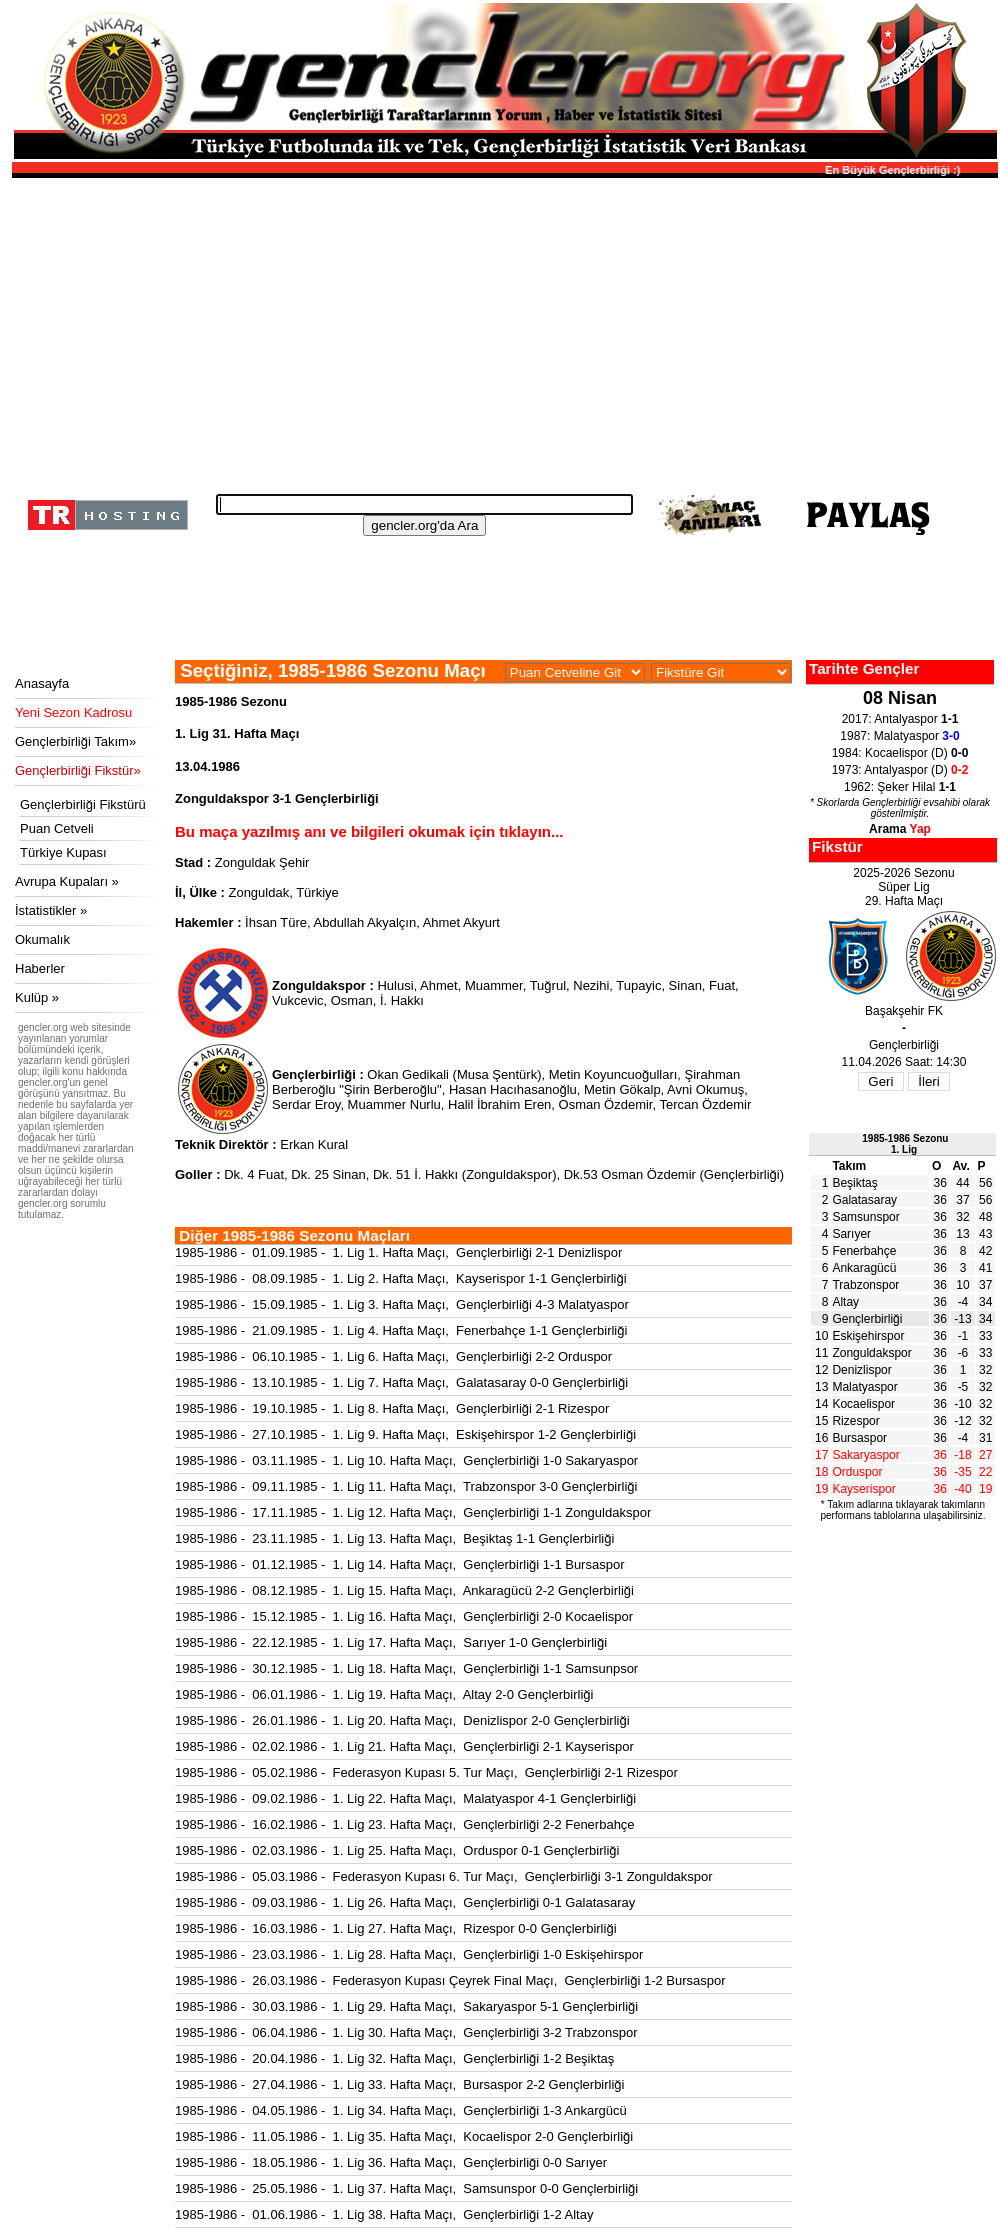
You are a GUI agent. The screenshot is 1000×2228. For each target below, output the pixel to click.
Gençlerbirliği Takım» (75, 741)
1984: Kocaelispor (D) (900, 753)
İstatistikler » (51, 910)
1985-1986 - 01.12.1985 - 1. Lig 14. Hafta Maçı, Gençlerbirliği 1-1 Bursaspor (399, 1564)
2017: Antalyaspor (900, 719)
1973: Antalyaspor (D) (900, 770)
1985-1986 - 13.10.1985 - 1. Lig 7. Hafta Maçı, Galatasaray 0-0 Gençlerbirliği (401, 1382)
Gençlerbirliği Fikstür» (78, 770)
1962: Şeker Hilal (900, 787)
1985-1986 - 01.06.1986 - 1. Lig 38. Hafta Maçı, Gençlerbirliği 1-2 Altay (384, 2214)
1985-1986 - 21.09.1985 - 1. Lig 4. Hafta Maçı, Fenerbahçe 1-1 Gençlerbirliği (401, 1330)
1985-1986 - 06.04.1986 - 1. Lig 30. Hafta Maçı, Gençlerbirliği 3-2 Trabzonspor (406, 2032)
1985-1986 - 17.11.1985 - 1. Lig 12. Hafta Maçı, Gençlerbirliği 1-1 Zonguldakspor (413, 1512)
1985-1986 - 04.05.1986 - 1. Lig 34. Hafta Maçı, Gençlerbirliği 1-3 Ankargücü (401, 2110)
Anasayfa (42, 683)
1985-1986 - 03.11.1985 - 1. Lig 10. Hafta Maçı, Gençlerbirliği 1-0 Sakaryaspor (406, 1460)
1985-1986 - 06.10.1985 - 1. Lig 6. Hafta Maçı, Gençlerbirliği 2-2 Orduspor (393, 1356)
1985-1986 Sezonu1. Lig (905, 1144)
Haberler (40, 968)
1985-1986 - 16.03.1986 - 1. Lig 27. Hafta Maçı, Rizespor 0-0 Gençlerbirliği (396, 1928)
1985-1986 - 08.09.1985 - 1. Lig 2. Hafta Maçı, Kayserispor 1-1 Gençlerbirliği (401, 1278)
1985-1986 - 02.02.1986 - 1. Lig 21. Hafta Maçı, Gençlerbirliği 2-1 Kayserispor (404, 1746)
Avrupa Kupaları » (67, 881)
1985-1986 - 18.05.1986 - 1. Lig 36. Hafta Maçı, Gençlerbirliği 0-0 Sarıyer (391, 2162)
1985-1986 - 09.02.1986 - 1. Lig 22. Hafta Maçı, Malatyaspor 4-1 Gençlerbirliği (405, 1798)
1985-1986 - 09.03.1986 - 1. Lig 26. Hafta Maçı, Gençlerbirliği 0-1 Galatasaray (405, 1902)
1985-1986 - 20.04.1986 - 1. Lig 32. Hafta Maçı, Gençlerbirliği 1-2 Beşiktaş (394, 2058)
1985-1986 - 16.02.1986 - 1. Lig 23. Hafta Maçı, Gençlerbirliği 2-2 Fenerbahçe (405, 1824)
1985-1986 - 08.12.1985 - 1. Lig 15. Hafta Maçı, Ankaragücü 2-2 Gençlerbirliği (404, 1590)
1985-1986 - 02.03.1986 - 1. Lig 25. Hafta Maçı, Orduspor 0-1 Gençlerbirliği (397, 1850)
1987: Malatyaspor (899, 736)
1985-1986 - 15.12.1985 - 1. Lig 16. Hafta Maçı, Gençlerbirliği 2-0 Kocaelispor (404, 1616)
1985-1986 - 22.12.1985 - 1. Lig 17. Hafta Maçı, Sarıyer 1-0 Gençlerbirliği (391, 1642)
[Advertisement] (502, 330)
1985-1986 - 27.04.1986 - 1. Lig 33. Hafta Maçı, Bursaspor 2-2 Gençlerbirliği (399, 2084)
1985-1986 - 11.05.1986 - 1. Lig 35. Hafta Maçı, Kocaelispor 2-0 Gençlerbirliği (404, 2136)
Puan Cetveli (57, 828)
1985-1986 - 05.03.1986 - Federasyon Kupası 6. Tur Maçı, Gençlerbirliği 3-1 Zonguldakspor (444, 1876)
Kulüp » (37, 997)
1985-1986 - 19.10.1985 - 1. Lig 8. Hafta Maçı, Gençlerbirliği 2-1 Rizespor (392, 1408)
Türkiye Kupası (63, 852)
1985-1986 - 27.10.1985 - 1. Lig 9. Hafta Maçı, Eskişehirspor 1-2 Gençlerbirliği (405, 1434)
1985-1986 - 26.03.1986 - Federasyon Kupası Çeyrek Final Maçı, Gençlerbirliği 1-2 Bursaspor (450, 1980)
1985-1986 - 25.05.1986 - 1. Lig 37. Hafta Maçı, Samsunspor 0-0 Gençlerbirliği (406, 2188)
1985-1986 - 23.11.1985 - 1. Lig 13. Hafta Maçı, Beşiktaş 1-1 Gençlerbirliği (394, 1538)
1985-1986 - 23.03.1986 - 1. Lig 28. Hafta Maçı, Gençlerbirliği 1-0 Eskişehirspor (409, 1954)
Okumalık (42, 939)
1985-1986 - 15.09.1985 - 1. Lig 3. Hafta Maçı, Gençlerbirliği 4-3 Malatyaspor (402, 1304)
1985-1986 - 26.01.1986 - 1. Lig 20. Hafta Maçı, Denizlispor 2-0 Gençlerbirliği (402, 1720)
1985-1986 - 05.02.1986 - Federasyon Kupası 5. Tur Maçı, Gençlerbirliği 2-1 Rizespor (426, 1772)
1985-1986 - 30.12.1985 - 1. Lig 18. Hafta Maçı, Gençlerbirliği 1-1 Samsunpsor (406, 1668)
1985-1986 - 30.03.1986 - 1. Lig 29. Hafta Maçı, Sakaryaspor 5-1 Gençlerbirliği (406, 2006)
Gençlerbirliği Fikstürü (83, 804)
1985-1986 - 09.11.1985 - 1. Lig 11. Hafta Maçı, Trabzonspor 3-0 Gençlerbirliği (406, 1486)
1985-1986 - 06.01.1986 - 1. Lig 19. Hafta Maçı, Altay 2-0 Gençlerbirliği (384, 1694)
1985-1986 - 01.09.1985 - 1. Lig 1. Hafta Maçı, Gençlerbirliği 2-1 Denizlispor (398, 1252)
